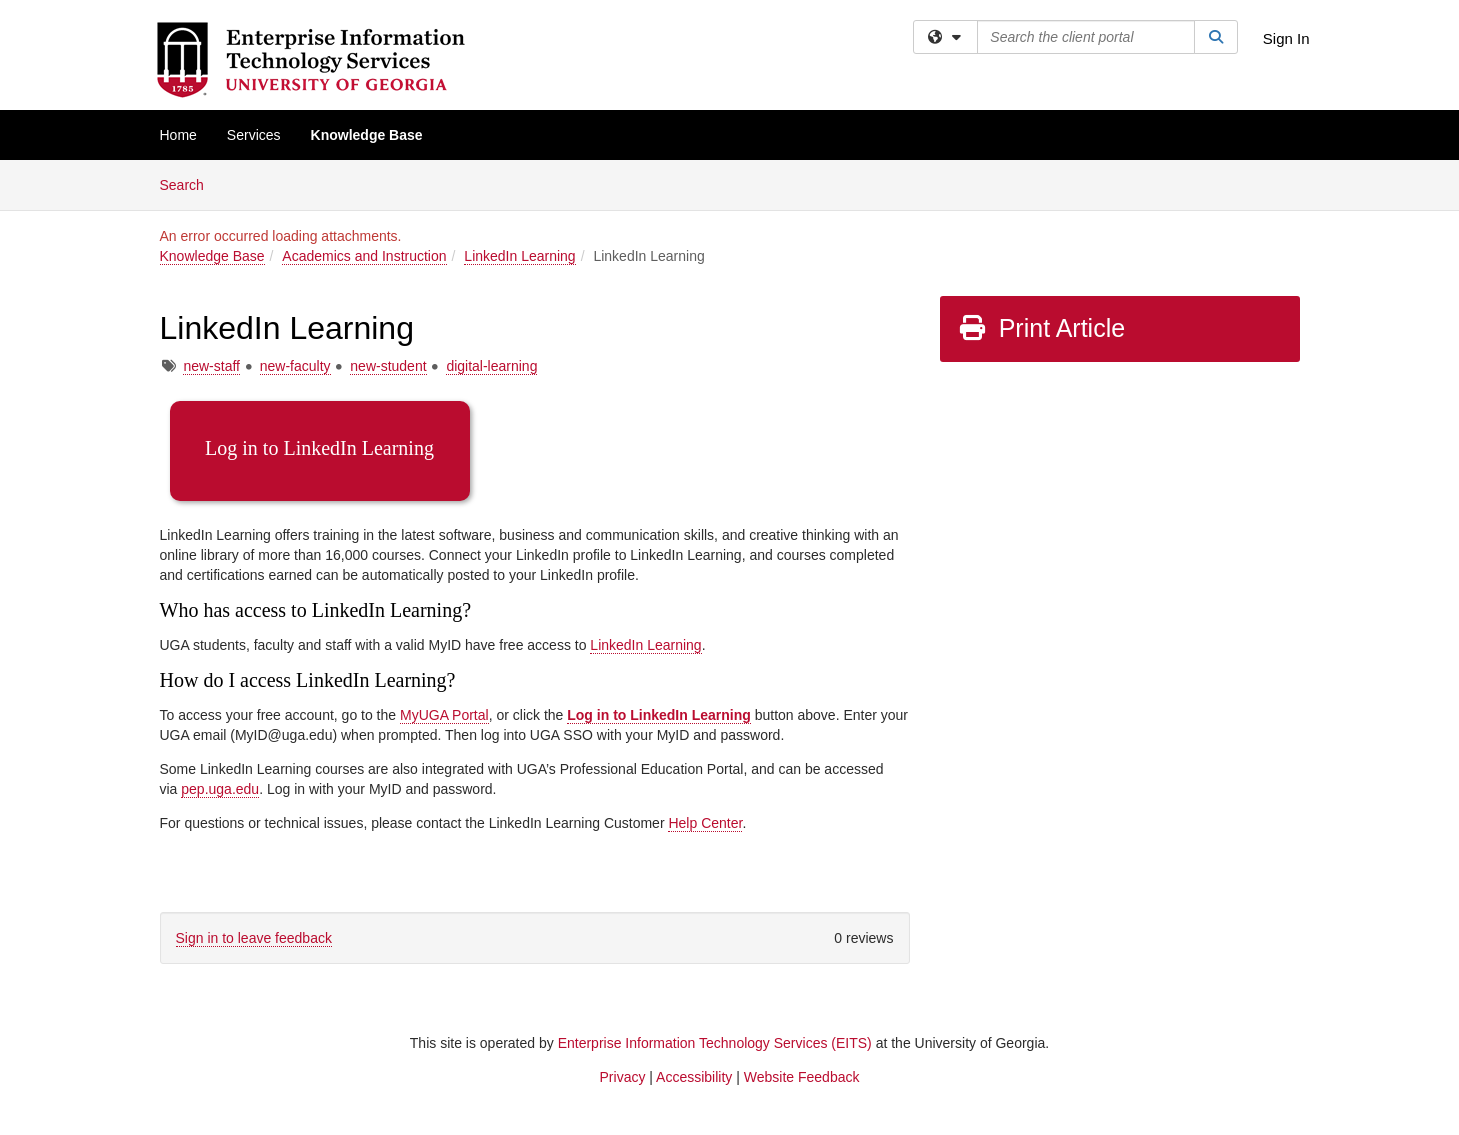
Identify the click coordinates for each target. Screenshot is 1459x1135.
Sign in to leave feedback (254, 938)
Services (254, 135)
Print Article (1041, 328)
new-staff (211, 366)
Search (189, 183)
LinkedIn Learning (519, 256)
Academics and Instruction (364, 256)
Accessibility (694, 1077)
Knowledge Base (367, 135)
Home (178, 135)
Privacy (623, 1077)
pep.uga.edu (220, 789)
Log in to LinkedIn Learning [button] (319, 448)
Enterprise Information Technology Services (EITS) (715, 1043)
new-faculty (295, 366)
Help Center (705, 823)
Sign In (1286, 38)
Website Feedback (802, 1077)
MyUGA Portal (444, 715)
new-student (388, 366)
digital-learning (491, 366)
